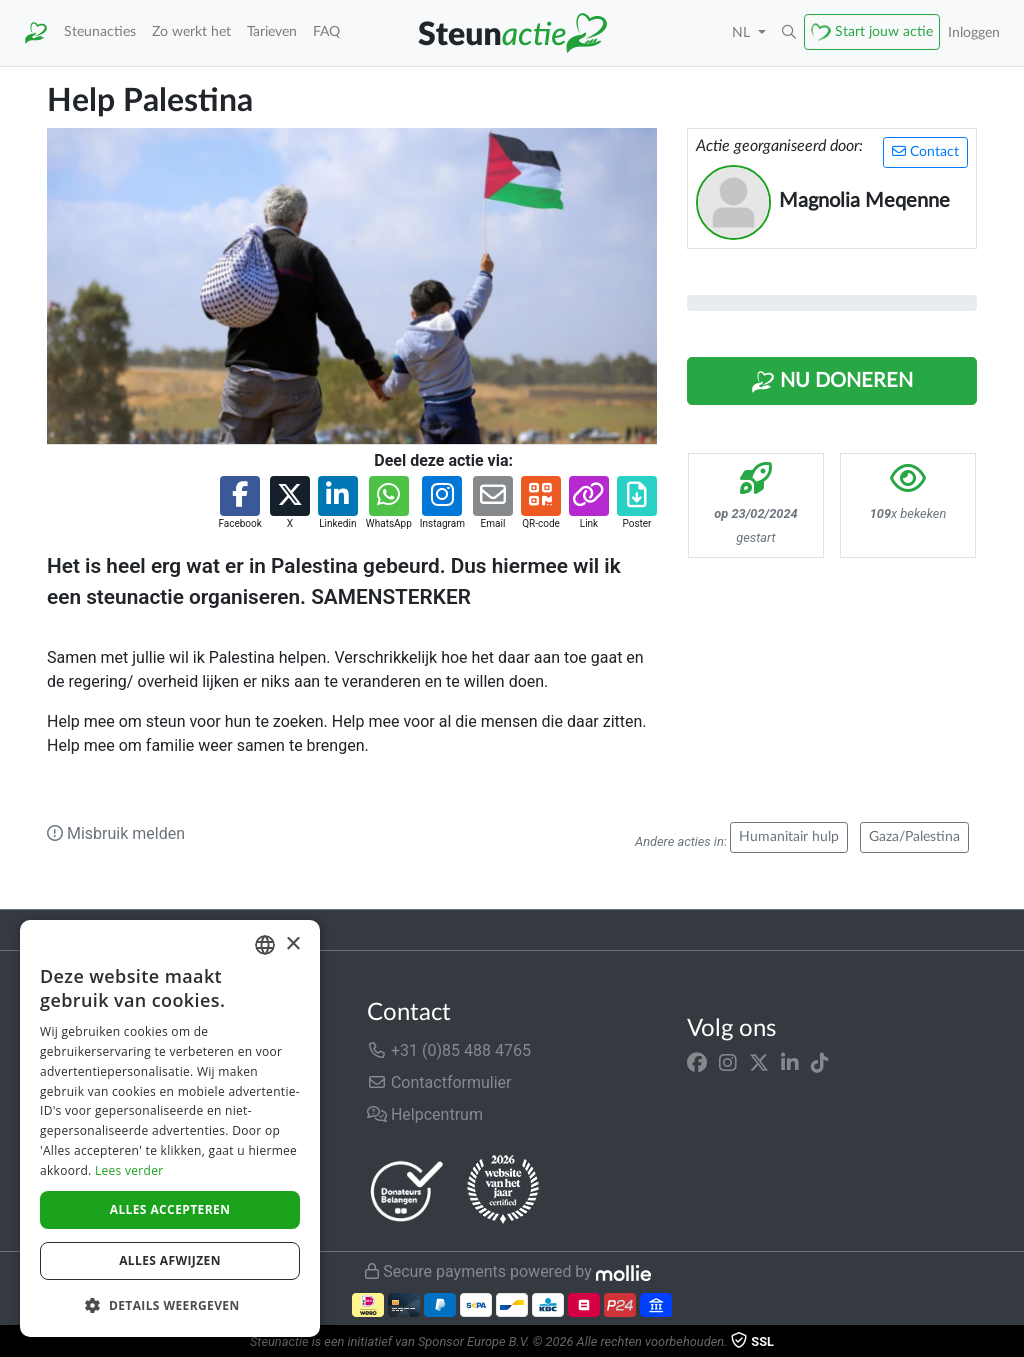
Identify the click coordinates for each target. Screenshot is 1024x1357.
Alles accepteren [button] (170, 1209)
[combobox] (265, 945)
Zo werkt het (191, 31)
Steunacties (100, 31)
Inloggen (974, 32)
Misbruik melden (116, 833)
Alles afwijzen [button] (170, 1260)
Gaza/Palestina (914, 837)
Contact (925, 151)
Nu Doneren (832, 382)
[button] (789, 33)
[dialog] (170, 1128)
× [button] (292, 944)
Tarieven (272, 31)
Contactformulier (439, 1082)
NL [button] (743, 32)
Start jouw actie (884, 31)
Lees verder (129, 1170)
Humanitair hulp (789, 837)
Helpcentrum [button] (425, 1114)
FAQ (326, 31)
